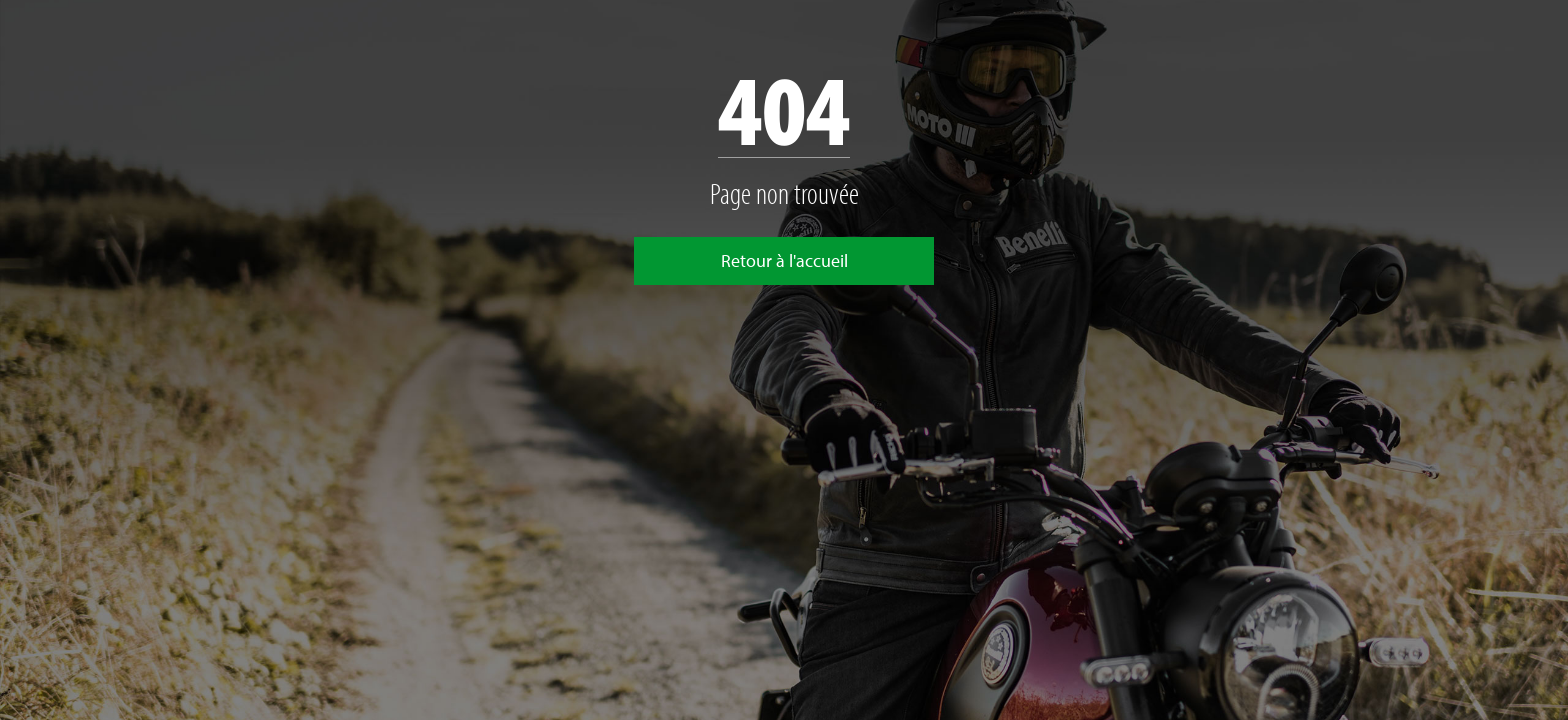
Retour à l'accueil (784, 260)
